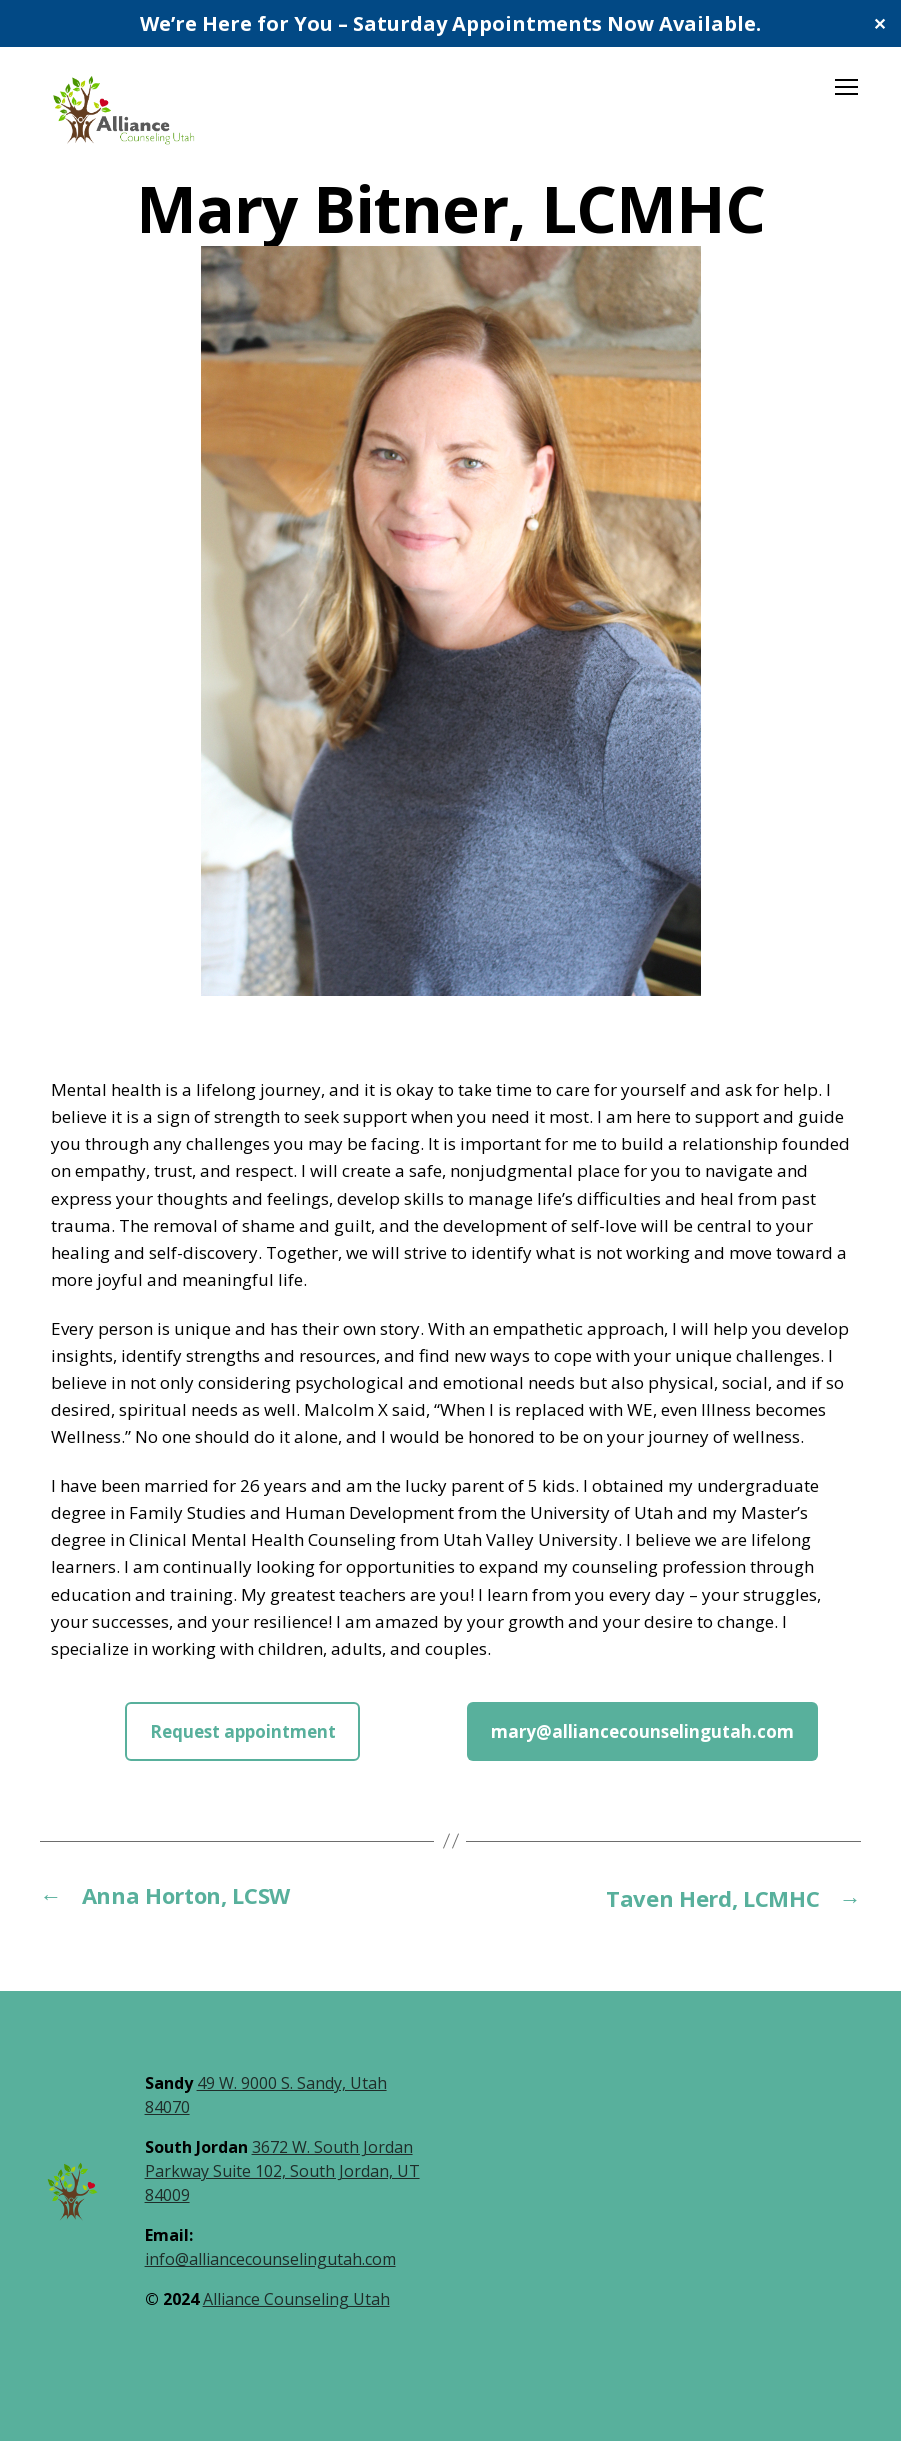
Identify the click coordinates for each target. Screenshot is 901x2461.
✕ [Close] (879, 24)
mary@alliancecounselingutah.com (642, 1751)
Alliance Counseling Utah (296, 2319)
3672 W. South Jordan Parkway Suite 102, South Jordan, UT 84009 (282, 2191)
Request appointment (243, 1751)
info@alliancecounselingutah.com (270, 2279)
